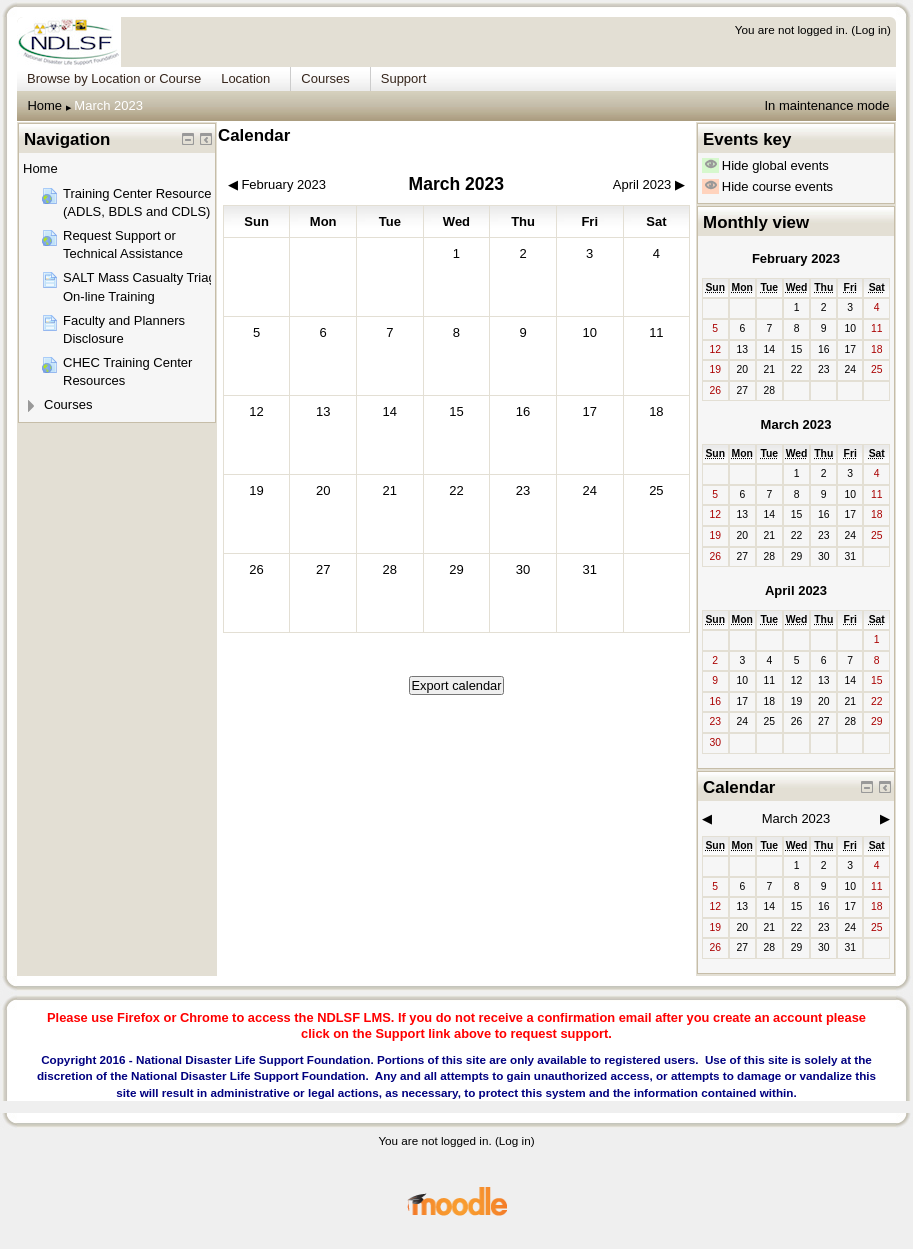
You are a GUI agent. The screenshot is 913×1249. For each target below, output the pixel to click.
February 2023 (796, 258)
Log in (871, 29)
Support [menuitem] (404, 78)
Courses (68, 404)
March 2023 (108, 105)
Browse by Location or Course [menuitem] (114, 78)
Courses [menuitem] (325, 78)
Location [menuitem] (245, 78)
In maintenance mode (826, 105)
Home (44, 105)
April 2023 (796, 590)
